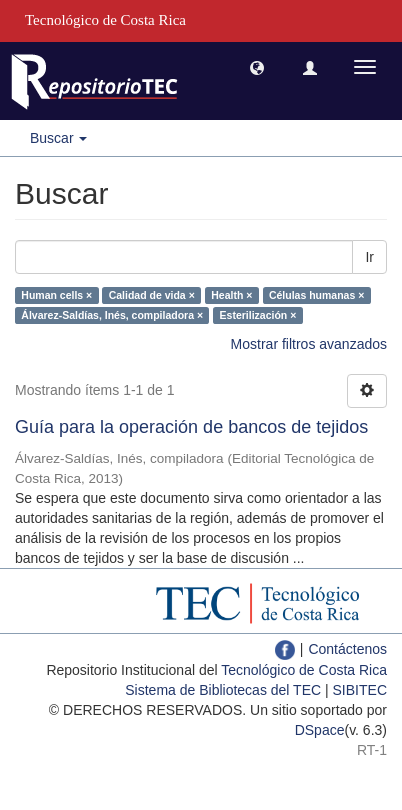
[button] (257, 67)
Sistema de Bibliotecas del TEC (223, 690)
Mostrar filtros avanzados (309, 344)
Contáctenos (347, 649)
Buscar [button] (58, 138)
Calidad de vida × (152, 295)
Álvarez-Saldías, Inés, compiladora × (112, 315)
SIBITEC (360, 690)
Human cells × (56, 295)
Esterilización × (258, 315)
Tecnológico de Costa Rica (304, 670)
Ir (369, 257)
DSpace (320, 730)
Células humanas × (316, 295)
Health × (231, 295)
